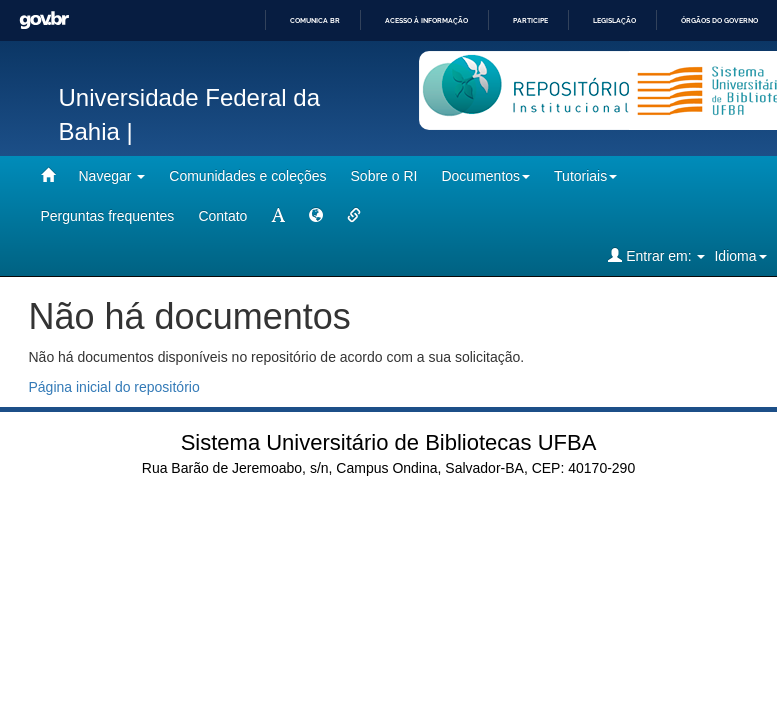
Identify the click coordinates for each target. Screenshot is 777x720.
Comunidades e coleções (247, 176)
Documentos (485, 176)
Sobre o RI (384, 176)
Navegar (112, 176)
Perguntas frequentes (108, 216)
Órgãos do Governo (719, 20)
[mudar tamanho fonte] (278, 216)
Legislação (614, 20)
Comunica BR (315, 20)
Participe (530, 20)
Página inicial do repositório (114, 387)
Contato (222, 216)
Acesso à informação (426, 20)
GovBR (44, 20)
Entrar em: (656, 255)
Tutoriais (585, 176)
